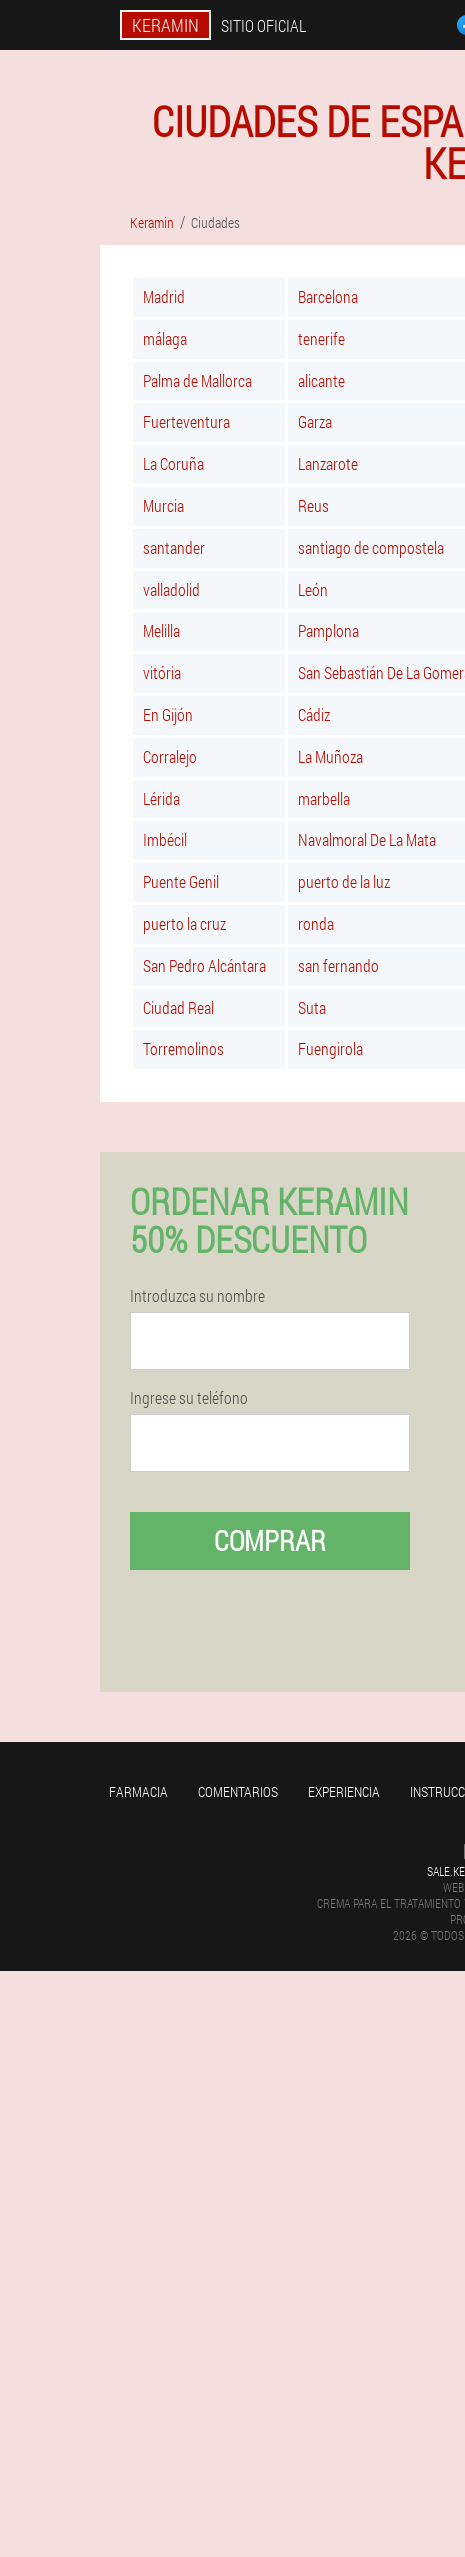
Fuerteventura (186, 421)
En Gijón (168, 714)
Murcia (163, 505)
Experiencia (344, 1791)
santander (174, 547)
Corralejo (170, 756)
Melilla (161, 630)
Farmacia (138, 1791)
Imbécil (165, 839)
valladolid (171, 589)
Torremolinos (183, 1048)
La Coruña (173, 463)
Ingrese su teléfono (189, 1398)
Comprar (270, 1540)
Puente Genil (181, 881)
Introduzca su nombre (197, 1296)
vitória (162, 672)
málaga (165, 338)
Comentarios (238, 1791)
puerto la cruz (184, 923)
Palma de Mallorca (197, 380)
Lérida (161, 798)
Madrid (164, 296)
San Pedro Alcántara (204, 965)
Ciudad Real (178, 1007)
